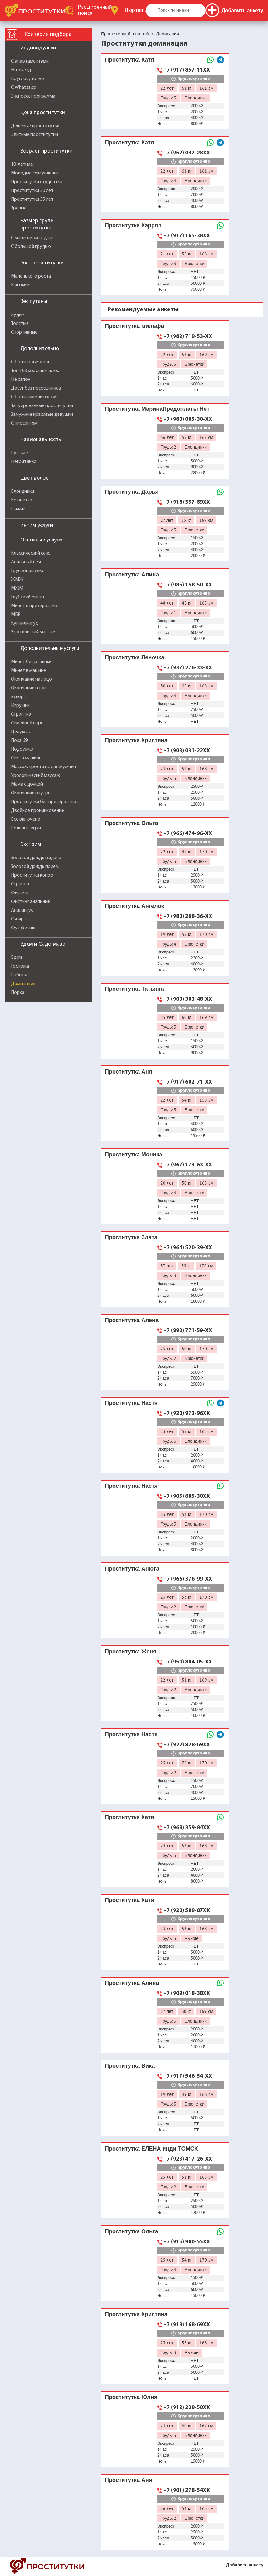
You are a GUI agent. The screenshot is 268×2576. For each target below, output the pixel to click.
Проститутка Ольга (131, 823)
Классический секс (30, 553)
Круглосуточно (27, 78)
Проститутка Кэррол (133, 225)
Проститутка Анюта (132, 1568)
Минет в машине (28, 670)
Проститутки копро (32, 875)
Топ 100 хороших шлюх (35, 370)
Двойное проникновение (37, 810)
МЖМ (17, 588)
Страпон (20, 884)
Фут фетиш (23, 927)
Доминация (23, 983)
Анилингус (22, 910)
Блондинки (22, 491)
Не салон (20, 379)
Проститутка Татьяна (134, 988)
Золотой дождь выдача (36, 857)
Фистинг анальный (31, 901)
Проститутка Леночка (134, 657)
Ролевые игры (26, 828)
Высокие (20, 285)
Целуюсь (20, 731)
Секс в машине (26, 758)
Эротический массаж (33, 632)
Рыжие (18, 508)
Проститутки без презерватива (45, 801)
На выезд (21, 70)
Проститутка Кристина (136, 740)
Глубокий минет (28, 597)
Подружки (22, 749)
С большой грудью (31, 246)
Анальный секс (26, 562)
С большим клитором (34, 397)
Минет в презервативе (35, 605)
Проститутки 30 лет (32, 190)
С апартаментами (30, 61)
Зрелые (19, 208)
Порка (17, 992)
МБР (16, 614)
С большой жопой (30, 362)
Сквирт (18, 919)
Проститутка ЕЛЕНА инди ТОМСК (151, 2148)
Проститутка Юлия (131, 2397)
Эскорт (18, 696)
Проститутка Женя (130, 1651)
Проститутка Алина (132, 574)
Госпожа (20, 966)
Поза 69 (19, 740)
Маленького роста (31, 276)
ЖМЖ (17, 579)
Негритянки (23, 461)
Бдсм (16, 957)
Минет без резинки (31, 661)
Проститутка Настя (131, 1402)
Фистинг (20, 892)
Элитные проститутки (34, 134)
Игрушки (20, 705)
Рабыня (19, 975)
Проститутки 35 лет (32, 199)
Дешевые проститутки (35, 125)
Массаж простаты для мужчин (43, 766)
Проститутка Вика (130, 2065)
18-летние (22, 164)
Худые (18, 314)
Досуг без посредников (36, 388)
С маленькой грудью (33, 237)
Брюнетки (21, 500)
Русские (19, 452)
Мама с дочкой (27, 784)
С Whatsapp (23, 87)
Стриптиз (21, 714)
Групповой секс (27, 570)
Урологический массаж (35, 775)
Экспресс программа (33, 96)
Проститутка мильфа (134, 326)
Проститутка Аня (128, 1071)
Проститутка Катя (129, 59)
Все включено (25, 819)
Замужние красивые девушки (42, 414)
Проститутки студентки (36, 181)
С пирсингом (24, 423)
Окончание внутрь (31, 793)
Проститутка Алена (132, 1320)
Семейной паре (27, 723)
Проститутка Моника (133, 1154)
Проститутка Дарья (132, 491)
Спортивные (24, 332)
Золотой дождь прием (35, 866)
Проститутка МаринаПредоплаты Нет (157, 408)
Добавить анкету (244, 2565)
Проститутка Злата (131, 1237)
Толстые (20, 323)
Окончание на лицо (31, 679)
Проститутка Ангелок (134, 905)
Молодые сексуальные (35, 173)
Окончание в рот (29, 688)
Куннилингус (24, 623)
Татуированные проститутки (42, 405)
